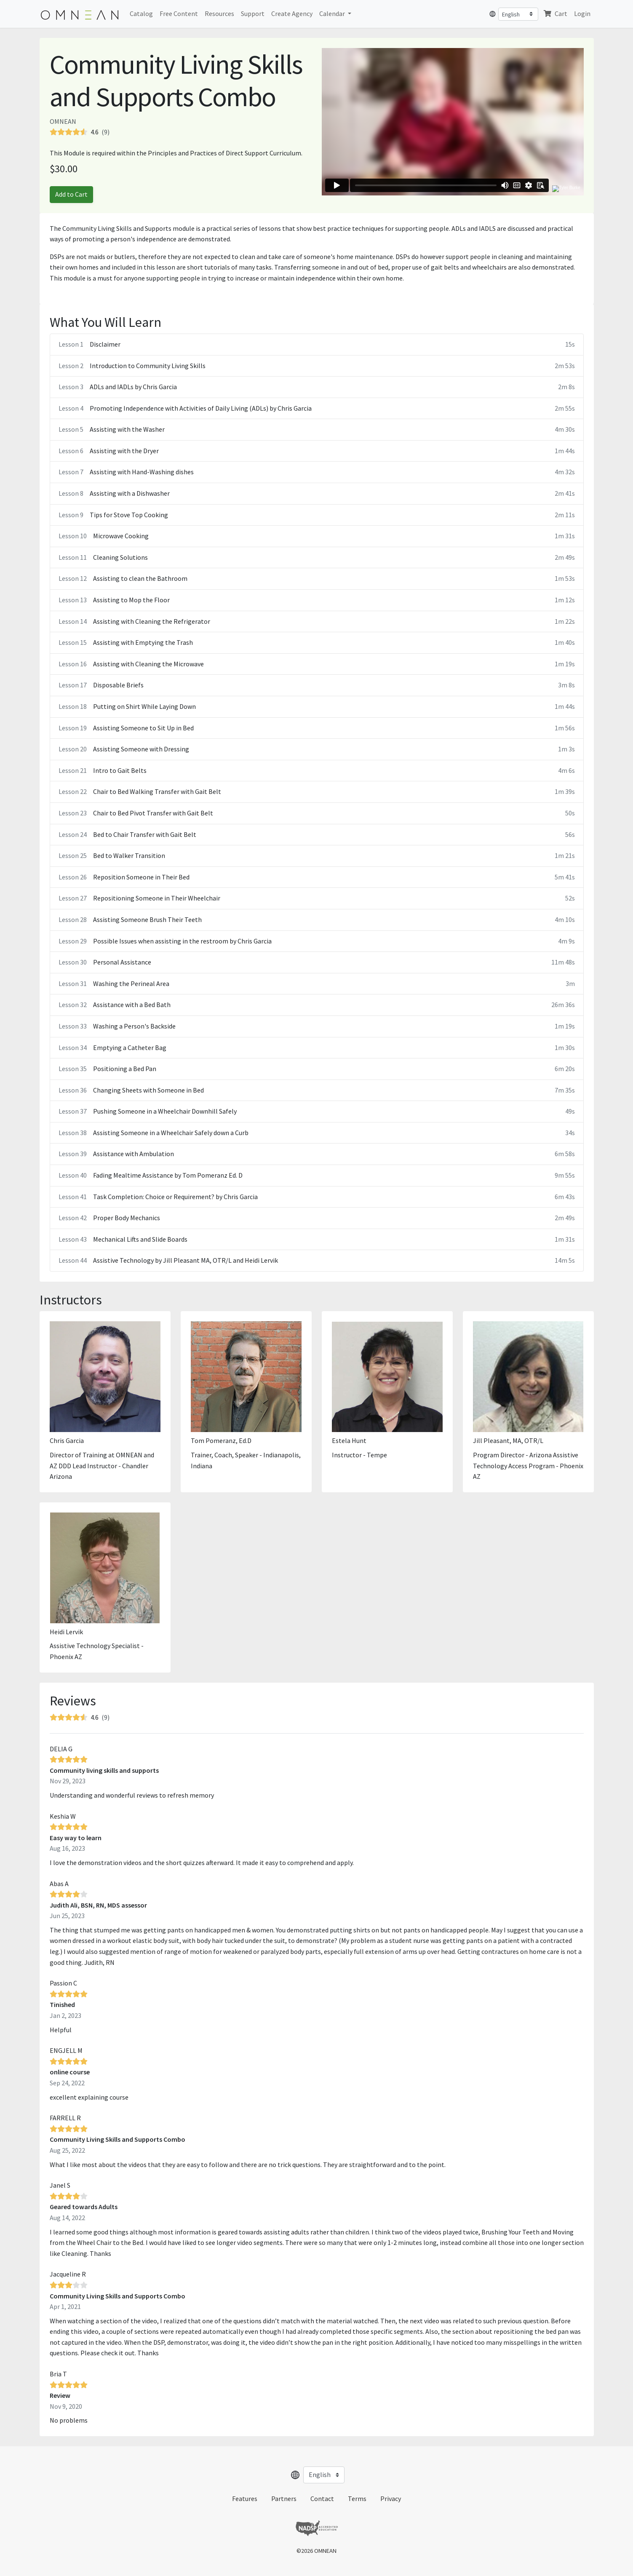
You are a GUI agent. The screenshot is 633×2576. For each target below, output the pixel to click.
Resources (219, 13)
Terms (357, 2498)
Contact (322, 2498)
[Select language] (518, 14)
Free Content (179, 13)
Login (582, 13)
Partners (283, 2498)
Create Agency (291, 13)
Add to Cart (71, 194)
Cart (555, 13)
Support (252, 13)
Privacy (390, 2498)
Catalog (141, 13)
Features (244, 2498)
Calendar (332, 13)
